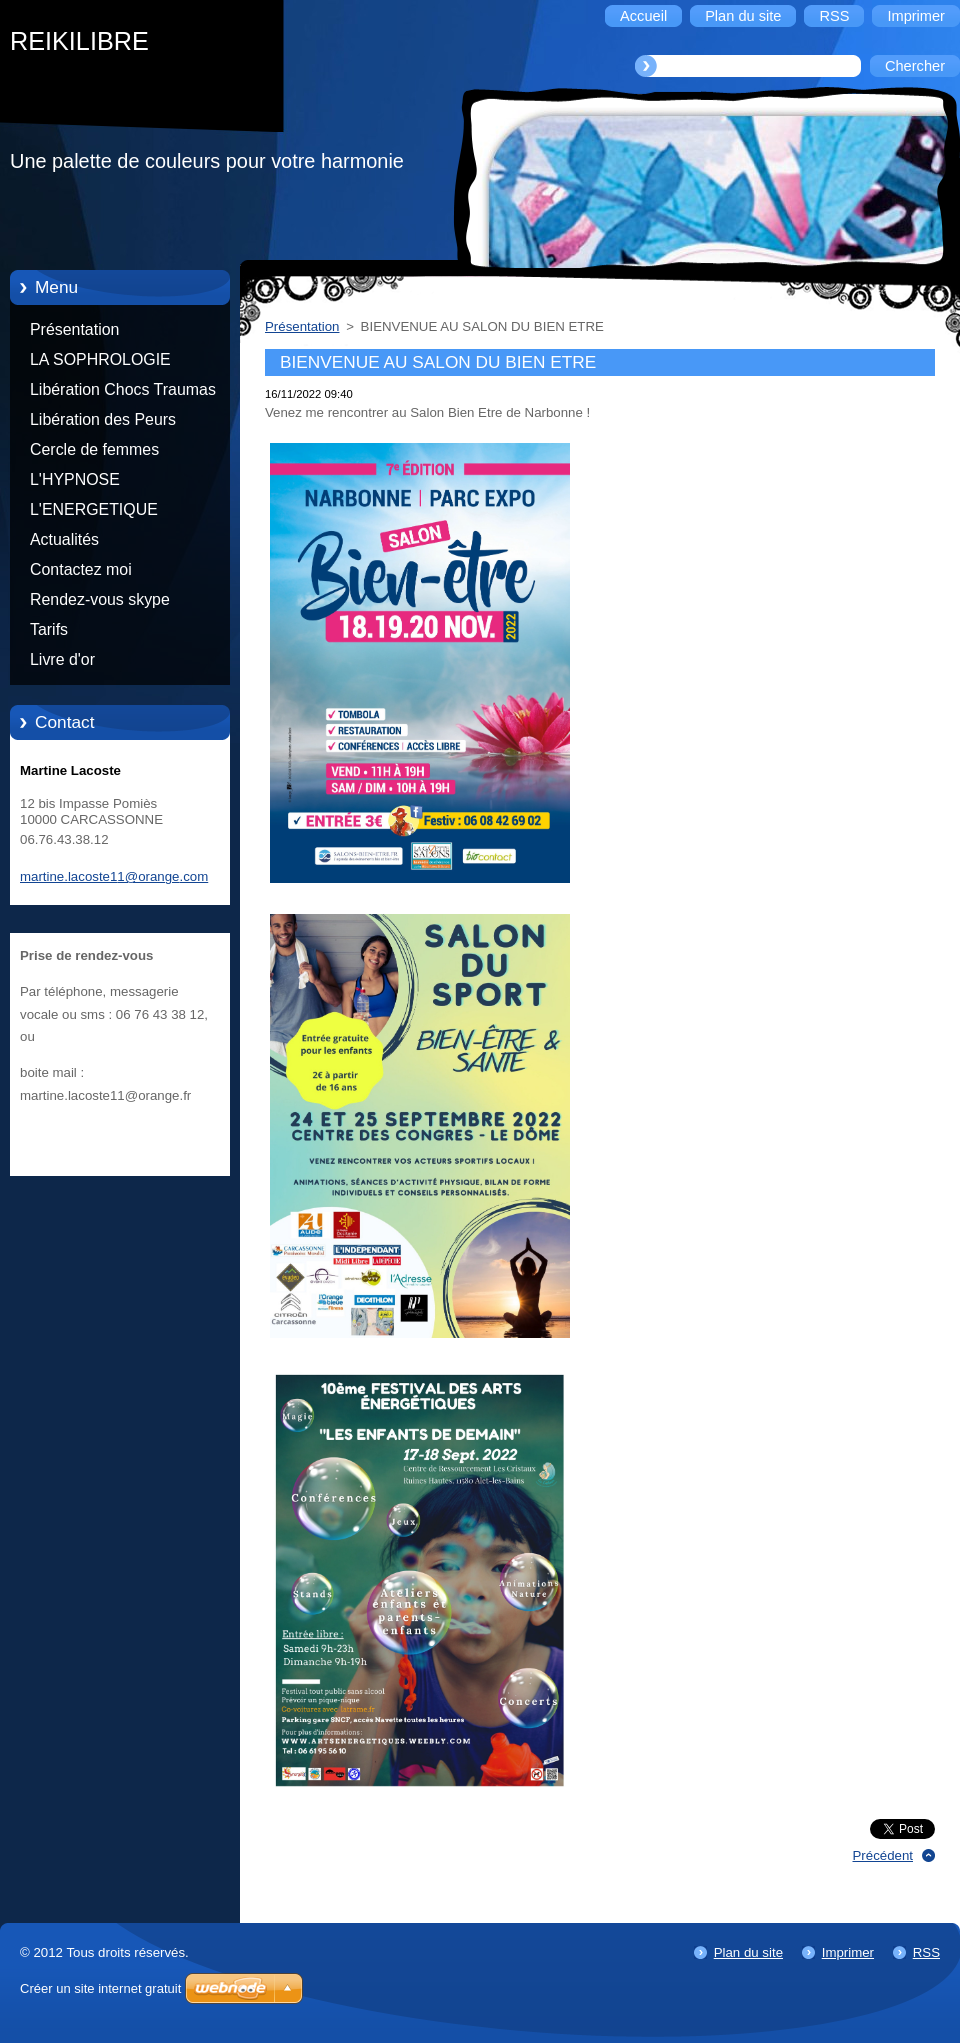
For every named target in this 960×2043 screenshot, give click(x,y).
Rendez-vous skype (100, 599)
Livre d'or (62, 659)
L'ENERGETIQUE (94, 509)
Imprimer (848, 1952)
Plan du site (748, 1952)
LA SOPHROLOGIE (100, 359)
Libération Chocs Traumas (123, 389)
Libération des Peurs (103, 419)
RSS (926, 1952)
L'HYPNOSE (75, 479)
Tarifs (49, 629)
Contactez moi (81, 569)
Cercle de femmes (94, 449)
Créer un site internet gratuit (100, 1988)
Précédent (883, 1855)
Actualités (64, 539)
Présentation (74, 329)
